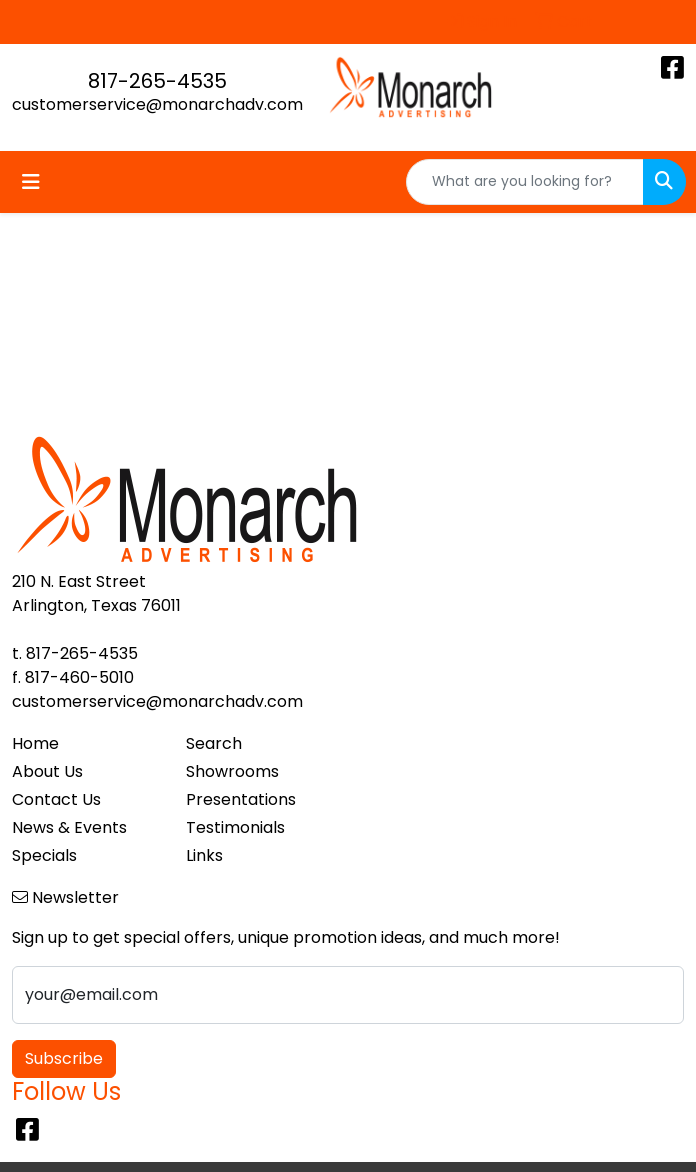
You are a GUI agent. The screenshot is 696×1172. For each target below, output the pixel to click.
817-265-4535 (157, 81)
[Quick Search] (525, 182)
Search (214, 743)
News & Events (69, 827)
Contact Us (56, 799)
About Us (47, 771)
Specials (44, 855)
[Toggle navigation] (31, 182)
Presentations (241, 799)
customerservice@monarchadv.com (157, 104)
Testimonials (235, 827)
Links (204, 855)
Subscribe (64, 1058)
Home (35, 743)
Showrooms (232, 771)
